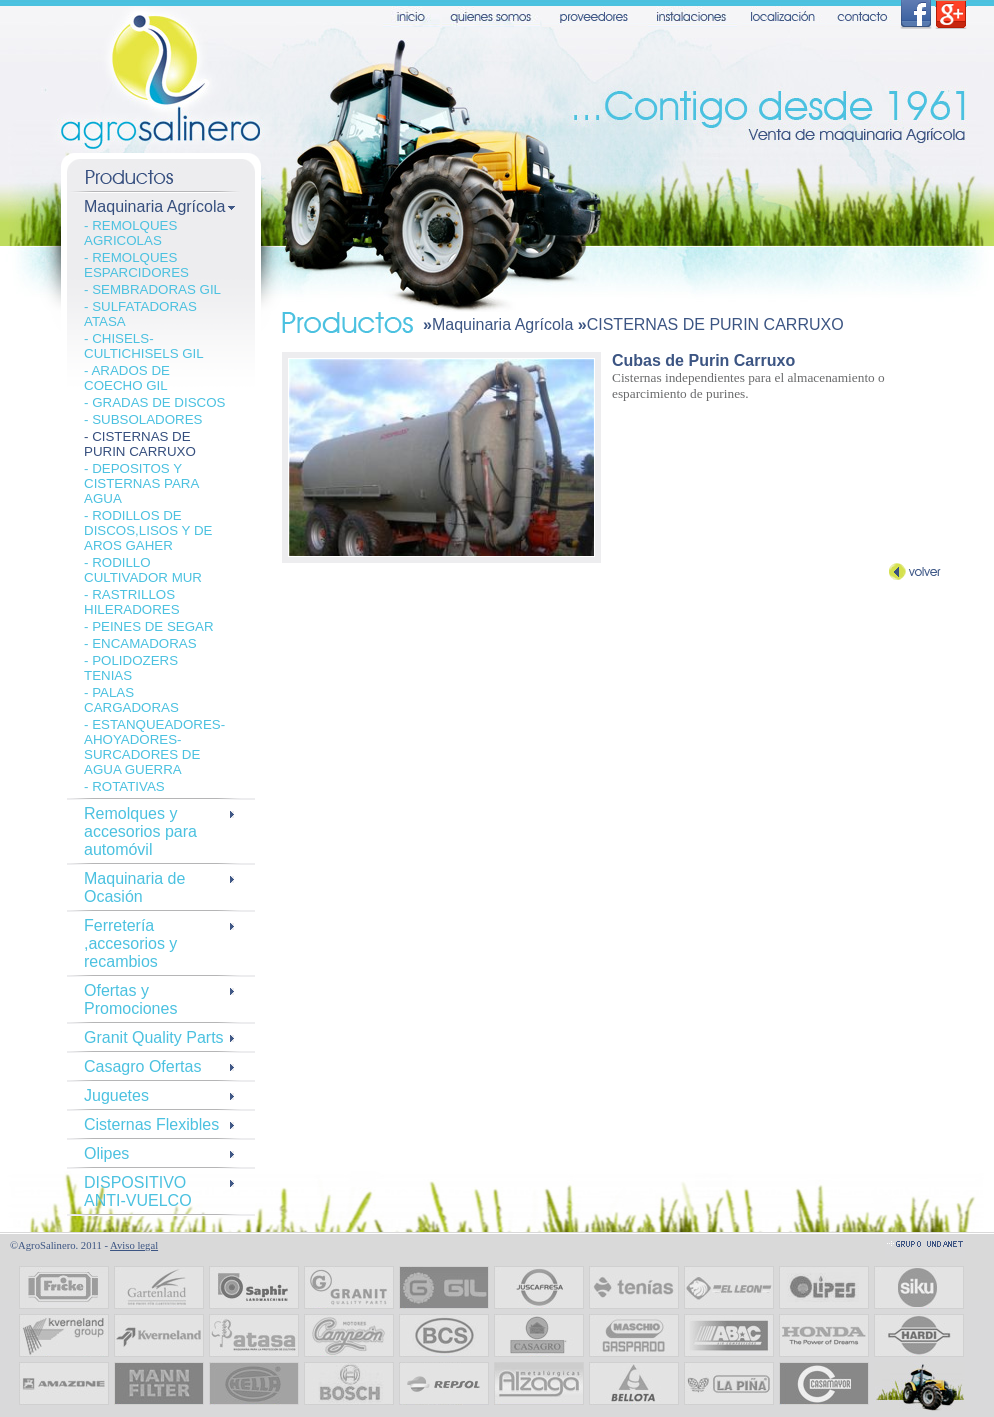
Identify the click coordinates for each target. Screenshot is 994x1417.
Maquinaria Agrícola (502, 324)
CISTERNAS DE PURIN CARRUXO (715, 324)
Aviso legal (134, 1245)
